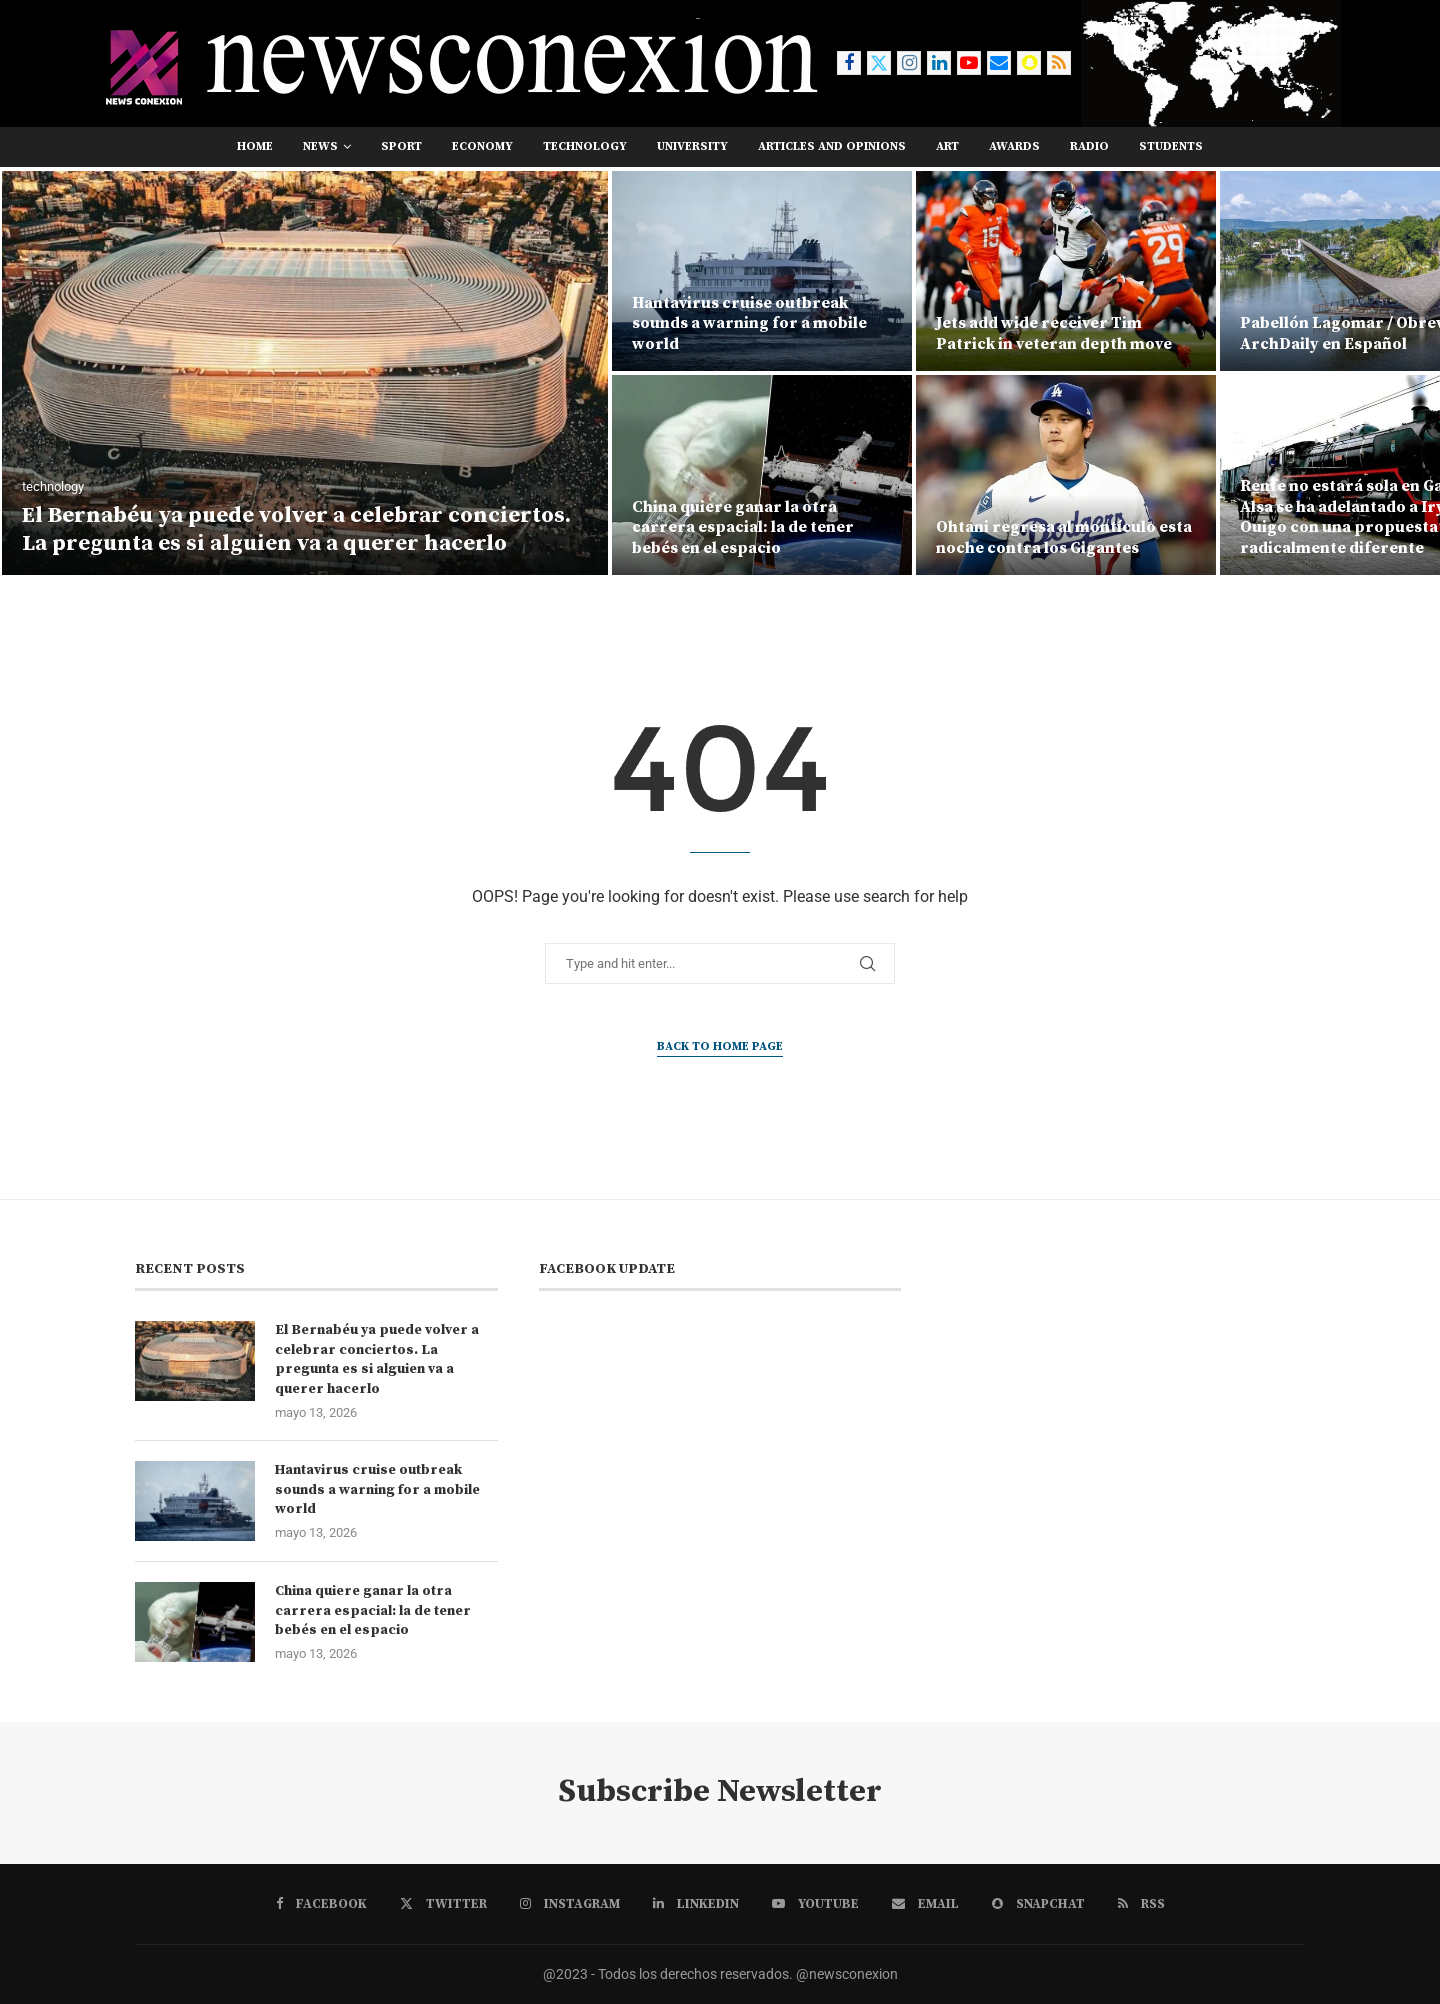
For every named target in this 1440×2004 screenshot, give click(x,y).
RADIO (1089, 146)
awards (1014, 146)
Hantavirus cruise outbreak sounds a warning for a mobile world (749, 324)
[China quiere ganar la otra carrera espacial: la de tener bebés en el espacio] (762, 475)
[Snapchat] (1029, 63)
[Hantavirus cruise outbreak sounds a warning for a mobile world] (762, 271)
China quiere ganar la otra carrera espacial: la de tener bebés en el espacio (743, 528)
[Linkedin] (939, 63)
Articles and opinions (832, 146)
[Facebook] (849, 63)
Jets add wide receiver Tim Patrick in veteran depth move (1054, 333)
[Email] (999, 63)
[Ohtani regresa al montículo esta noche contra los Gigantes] (1066, 475)
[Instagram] (909, 63)
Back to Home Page (720, 1046)
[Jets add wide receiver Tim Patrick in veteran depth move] (1066, 271)
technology (585, 146)
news (320, 146)
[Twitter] (879, 63)
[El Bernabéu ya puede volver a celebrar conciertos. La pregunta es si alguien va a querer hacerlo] (305, 373)
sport (401, 146)
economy (482, 146)
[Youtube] (969, 63)
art (947, 146)
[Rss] (1059, 63)
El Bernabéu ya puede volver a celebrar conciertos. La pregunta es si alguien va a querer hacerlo (296, 530)
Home (255, 146)
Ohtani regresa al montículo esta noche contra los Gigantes (1064, 537)
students (1171, 146)
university (692, 146)
